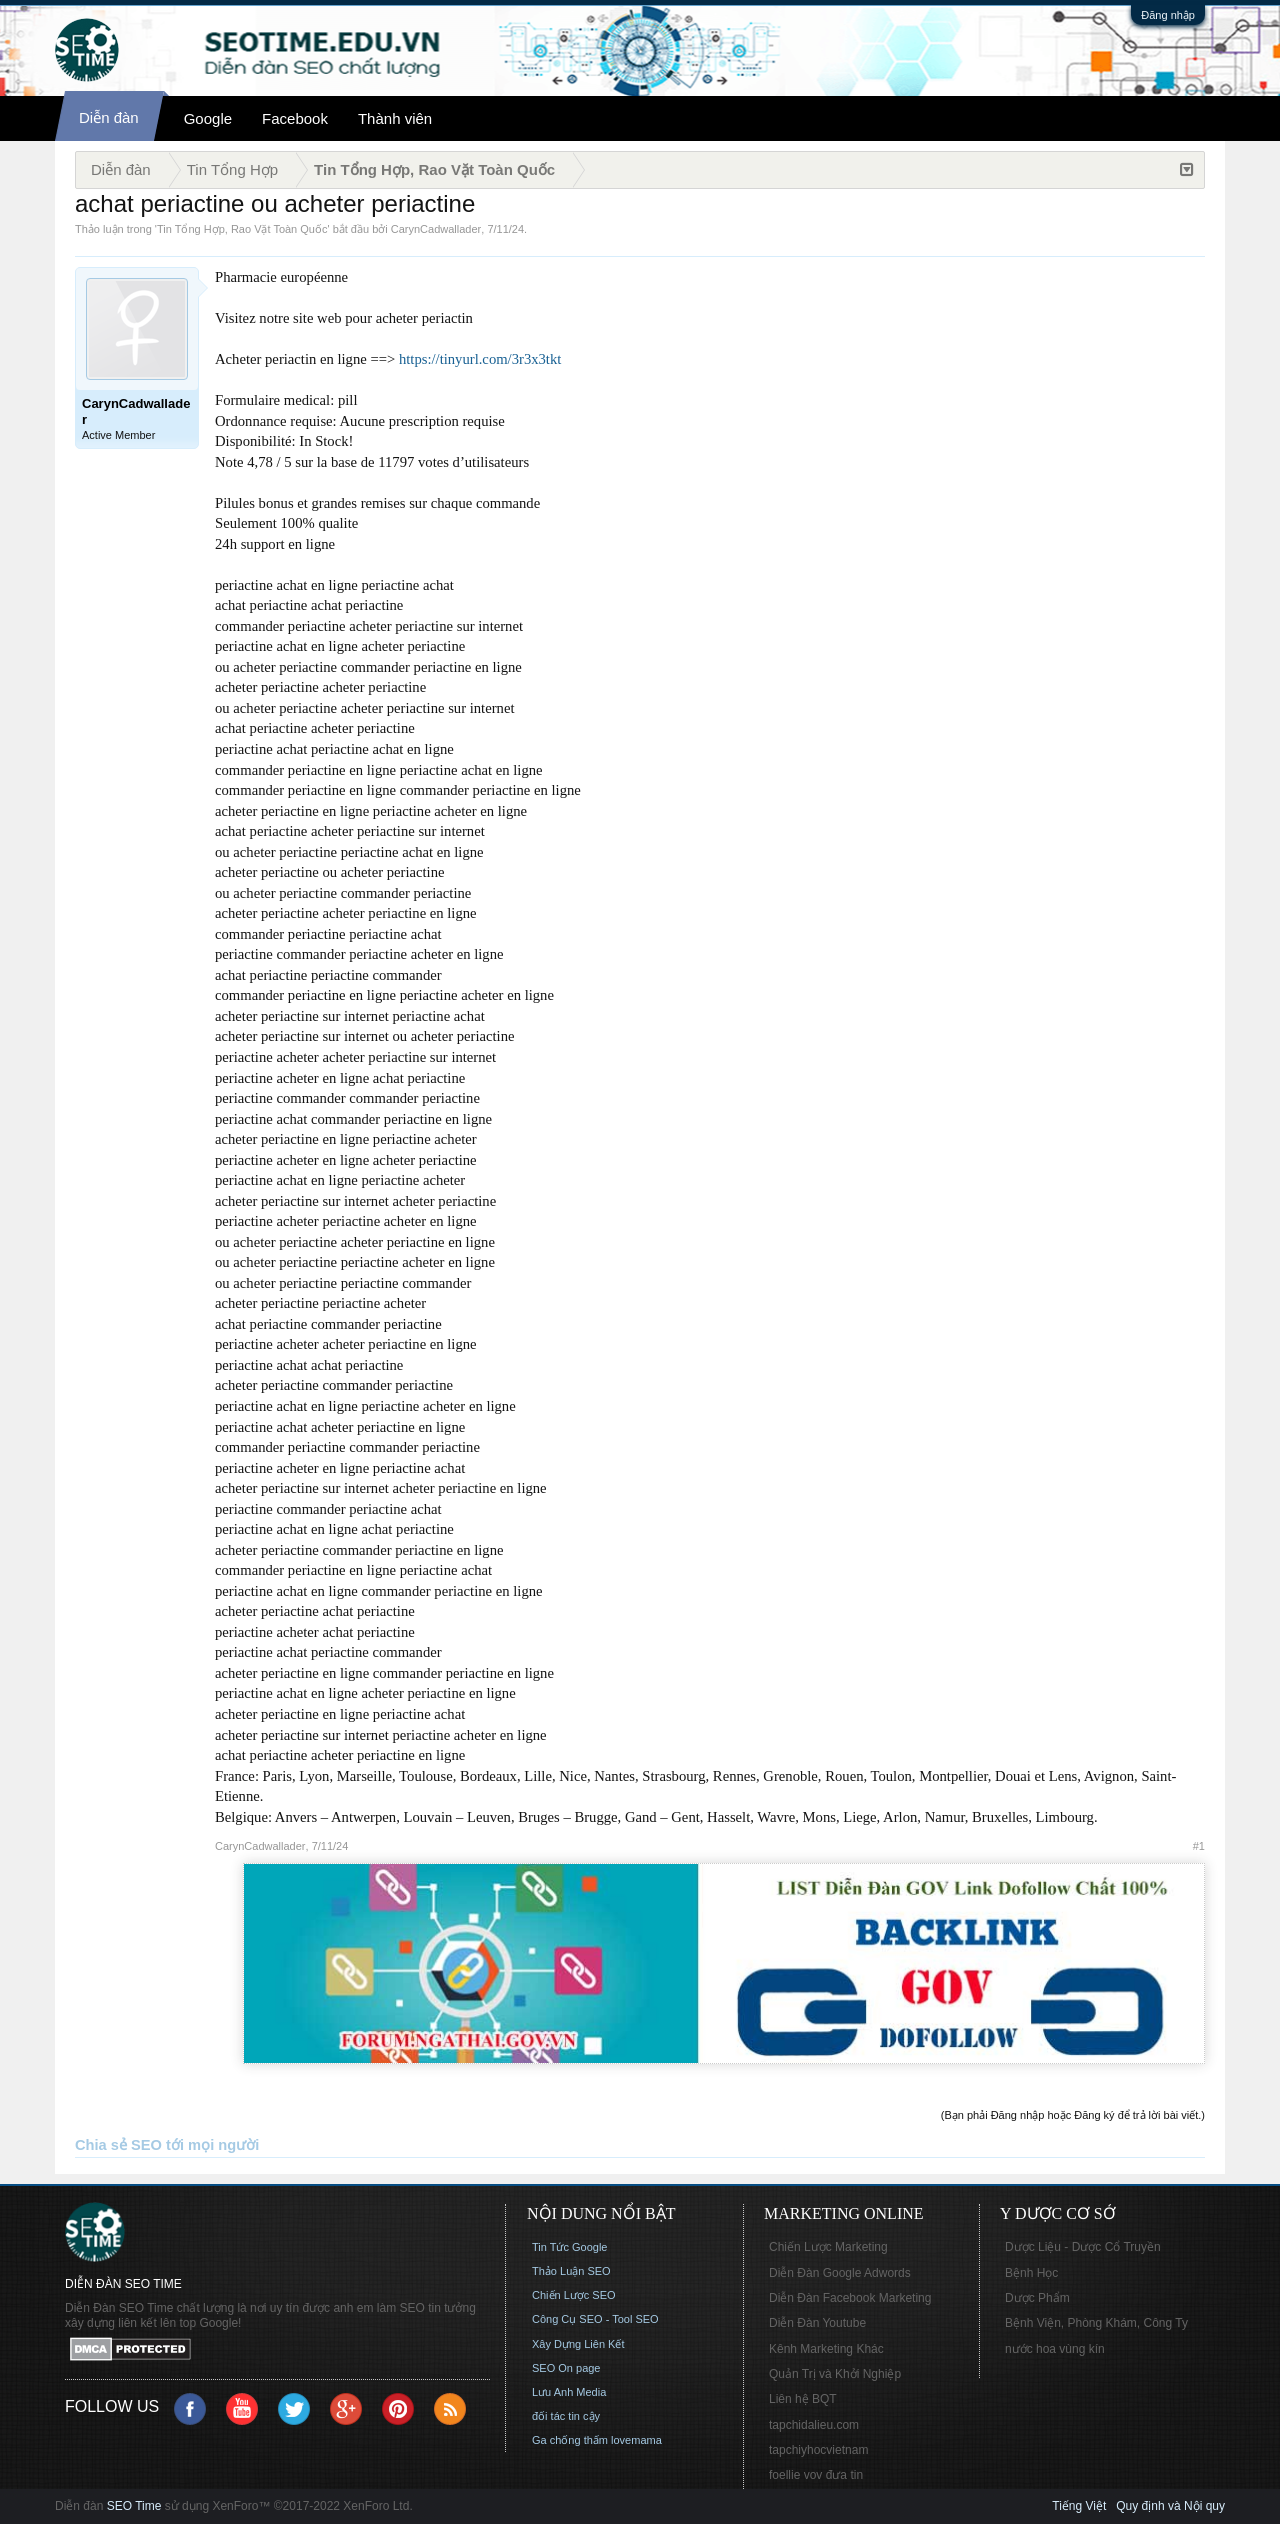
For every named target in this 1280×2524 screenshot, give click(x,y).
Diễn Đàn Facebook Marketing (850, 2298)
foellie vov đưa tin (816, 2475)
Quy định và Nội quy (1170, 2506)
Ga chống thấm (570, 2440)
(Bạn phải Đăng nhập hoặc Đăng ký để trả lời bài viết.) (1073, 2115)
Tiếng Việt (1079, 2506)
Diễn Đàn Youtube (817, 2323)
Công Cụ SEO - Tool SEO (595, 2319)
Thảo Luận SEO (571, 2271)
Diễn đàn (109, 117)
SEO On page (566, 2368)
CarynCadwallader (436, 229)
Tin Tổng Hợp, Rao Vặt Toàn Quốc (242, 229)
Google (208, 118)
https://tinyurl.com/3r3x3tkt (480, 359)
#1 (1199, 1846)
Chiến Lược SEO (574, 2295)
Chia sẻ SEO (118, 2145)
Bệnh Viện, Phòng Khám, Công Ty (1096, 2323)
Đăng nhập (1168, 15)
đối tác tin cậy (566, 2416)
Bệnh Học (1031, 2273)
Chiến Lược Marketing (828, 2247)
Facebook (295, 118)
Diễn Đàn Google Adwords (840, 2273)
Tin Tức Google (569, 2247)
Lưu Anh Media (569, 2392)
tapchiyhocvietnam (818, 2450)
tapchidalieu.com (814, 2425)
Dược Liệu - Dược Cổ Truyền (1083, 2247)
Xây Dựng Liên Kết (578, 2344)
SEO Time (134, 2506)
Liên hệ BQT (803, 2399)
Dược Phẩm (1037, 2298)
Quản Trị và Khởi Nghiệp (835, 2374)
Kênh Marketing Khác (826, 2349)
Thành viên (395, 118)
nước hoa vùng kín (1055, 2349)
